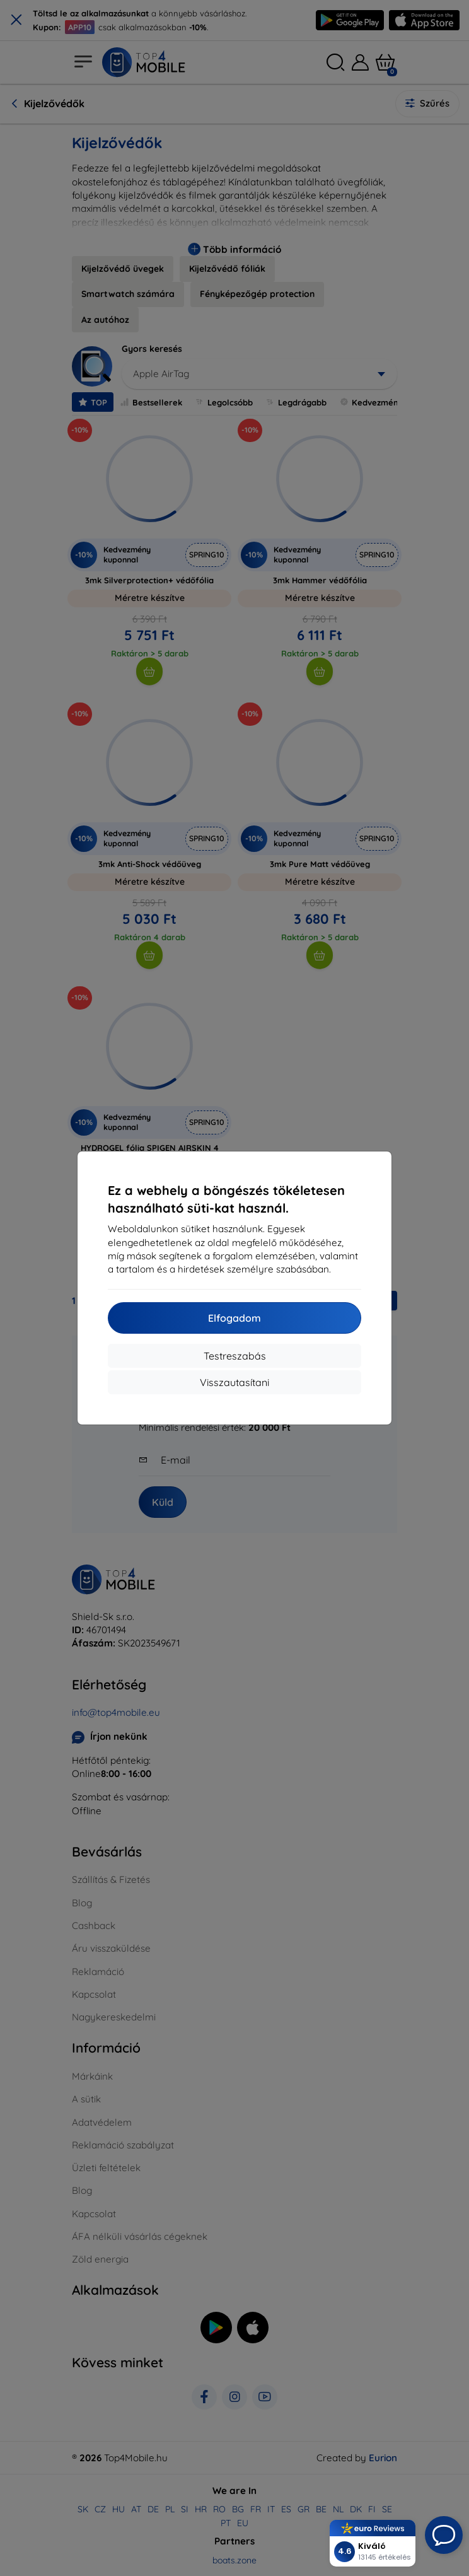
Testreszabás (235, 1355)
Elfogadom (234, 1318)
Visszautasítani (234, 1382)
